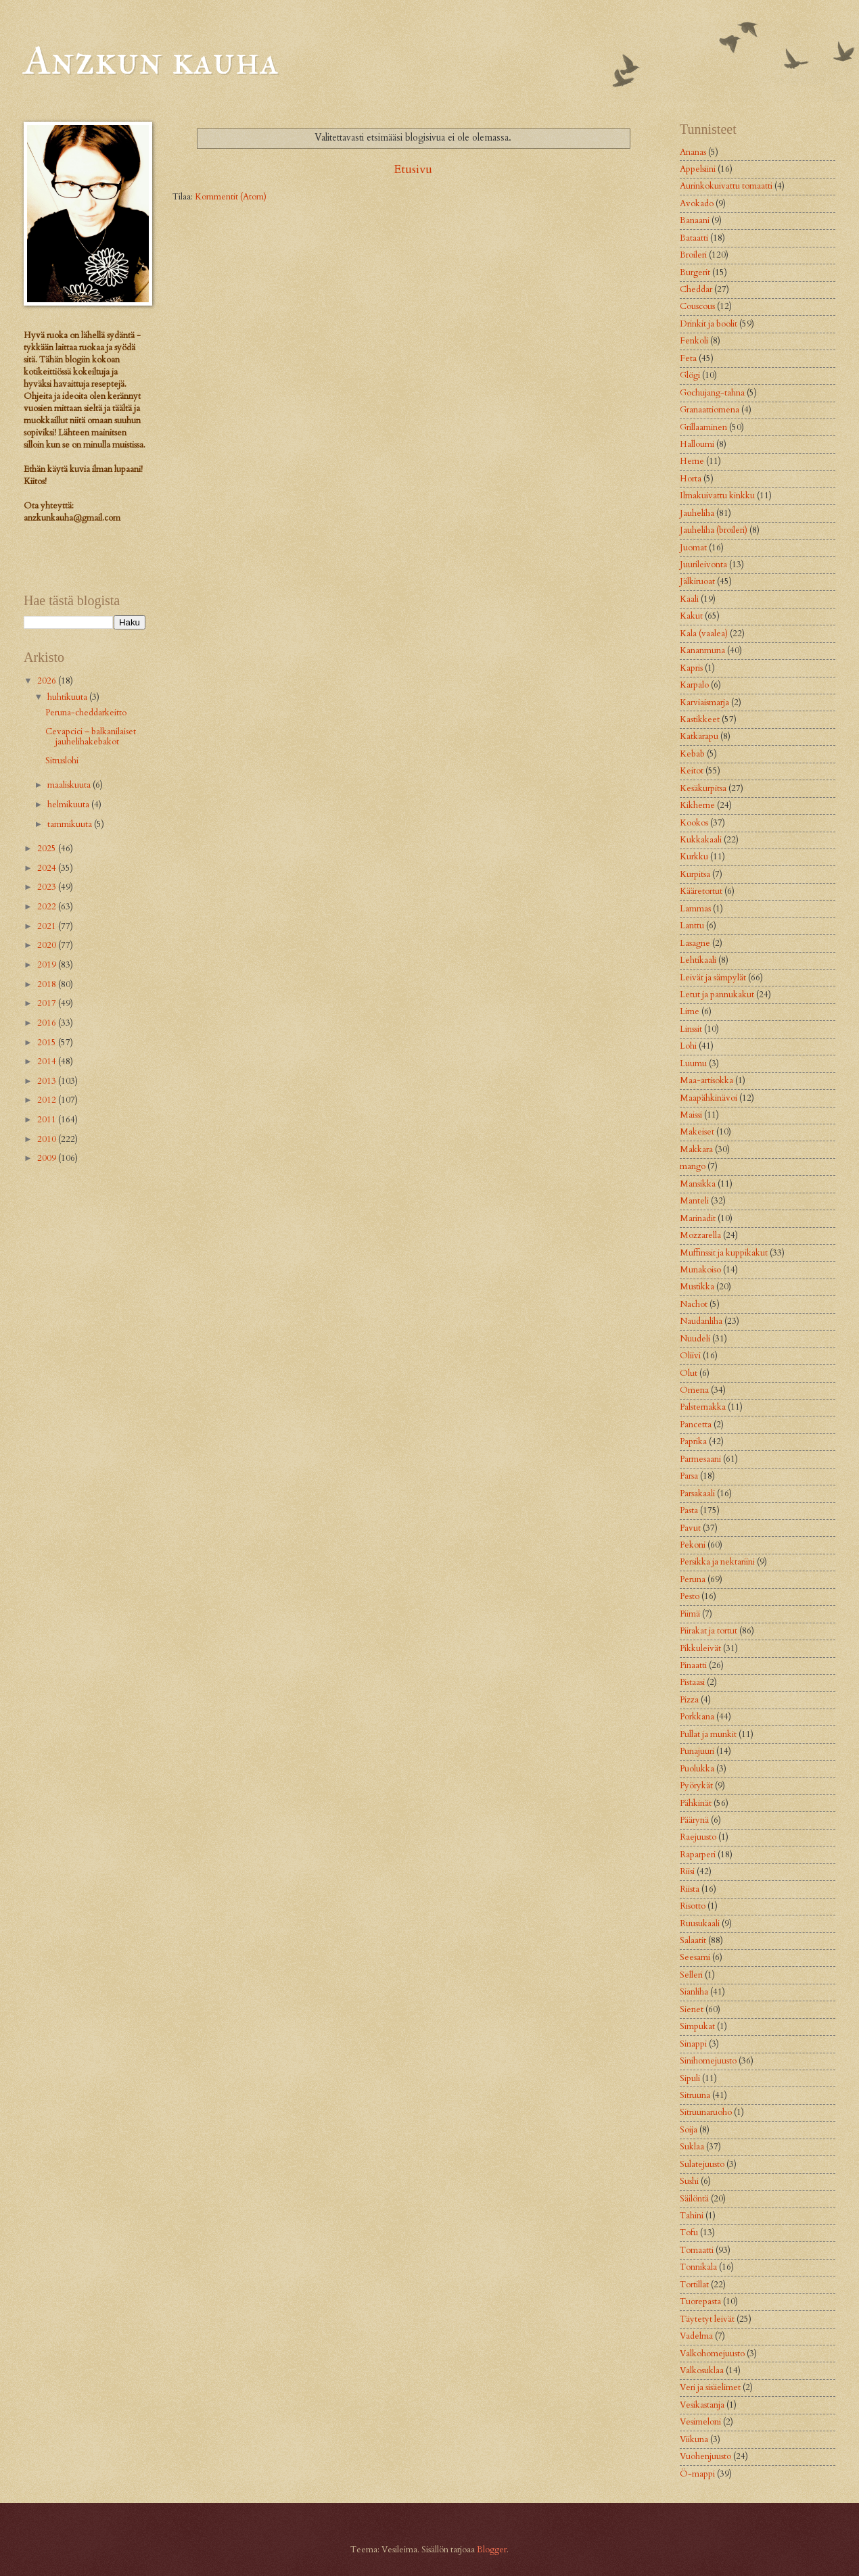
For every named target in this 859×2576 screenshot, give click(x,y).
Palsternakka (703, 1407)
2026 (47, 681)
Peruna (692, 1579)
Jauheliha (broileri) (713, 530)
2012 (47, 1100)
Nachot (693, 1304)
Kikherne (697, 805)
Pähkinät (696, 1803)
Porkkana (697, 1717)
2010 (47, 1139)
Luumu (693, 1063)
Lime (689, 1011)
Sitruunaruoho (706, 2112)
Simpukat (697, 2026)
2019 (47, 965)
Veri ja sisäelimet (710, 2387)
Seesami (695, 1957)
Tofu (689, 2232)
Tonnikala (698, 2267)
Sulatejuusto (702, 2164)
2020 (47, 945)
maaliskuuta (70, 785)
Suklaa (692, 2147)
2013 (47, 1081)
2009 (47, 1158)
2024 (47, 868)
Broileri (693, 255)
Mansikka (698, 1184)
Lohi (688, 1046)
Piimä (690, 1614)
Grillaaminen (703, 427)
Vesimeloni (700, 2422)
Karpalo (694, 685)
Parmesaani (700, 1459)
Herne (692, 461)
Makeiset (697, 1132)
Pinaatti (693, 1665)
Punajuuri (697, 1751)
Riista (689, 1889)
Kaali (689, 599)
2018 (47, 984)
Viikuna (694, 2439)
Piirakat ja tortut (708, 1631)
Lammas (695, 909)
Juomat (693, 548)
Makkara (696, 1149)
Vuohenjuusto (705, 2456)
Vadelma (696, 2336)
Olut (688, 1373)
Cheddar (696, 289)
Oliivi (690, 1356)
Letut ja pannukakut (717, 994)
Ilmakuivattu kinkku (717, 496)
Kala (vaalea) (704, 633)
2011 (47, 1120)
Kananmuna (702, 650)
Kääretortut (701, 891)
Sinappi (693, 2044)
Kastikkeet (700, 719)
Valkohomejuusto (712, 2353)
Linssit (691, 1029)
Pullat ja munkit (708, 1734)
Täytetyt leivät (707, 2319)
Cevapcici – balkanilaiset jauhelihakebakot (90, 736)
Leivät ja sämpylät (713, 978)
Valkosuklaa (702, 2370)
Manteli (694, 1201)
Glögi (690, 375)
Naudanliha (701, 1321)
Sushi (689, 2181)
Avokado (697, 203)
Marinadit (698, 1218)
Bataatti (694, 238)
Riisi (687, 1871)
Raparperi (698, 1854)
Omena (694, 1390)
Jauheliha (697, 513)
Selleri (691, 1975)
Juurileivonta (703, 564)
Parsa (689, 1476)
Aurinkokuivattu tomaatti (726, 186)
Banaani (695, 220)
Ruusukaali (700, 1923)
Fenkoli (694, 341)
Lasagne (695, 943)
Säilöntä (694, 2199)
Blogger (492, 2550)
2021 (47, 926)
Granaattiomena (709, 410)
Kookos (694, 823)
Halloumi (697, 444)
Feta (688, 358)
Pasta (689, 1510)
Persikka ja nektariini (717, 1562)
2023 (47, 887)
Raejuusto (698, 1837)
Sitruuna (695, 2095)
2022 (47, 907)
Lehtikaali (698, 960)
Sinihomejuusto (708, 2061)
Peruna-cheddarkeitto (85, 713)
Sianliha (694, 1992)
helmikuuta (69, 804)
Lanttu (692, 926)
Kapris (691, 668)
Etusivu (413, 169)
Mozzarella (700, 1235)
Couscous (697, 306)
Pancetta (696, 1424)
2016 (47, 1023)
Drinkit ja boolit (708, 324)
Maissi (691, 1115)
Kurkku (694, 857)
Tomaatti (697, 2250)
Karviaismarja (704, 702)
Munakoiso (700, 1270)
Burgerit (695, 272)
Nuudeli (695, 1339)
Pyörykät (696, 1786)
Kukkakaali (701, 840)
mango (692, 1166)
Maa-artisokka (706, 1080)
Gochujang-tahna (712, 393)
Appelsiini (698, 169)
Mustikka (697, 1287)
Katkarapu (699, 736)
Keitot (691, 771)
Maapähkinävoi (708, 1098)
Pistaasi (692, 1682)
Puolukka (697, 1769)
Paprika (693, 1441)
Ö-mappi (697, 2474)
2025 (47, 848)
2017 (47, 1003)
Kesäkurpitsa (703, 788)
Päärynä (694, 1820)
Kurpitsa (695, 874)
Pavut (690, 1528)
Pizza (689, 1700)
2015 (47, 1042)
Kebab (692, 754)
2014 (47, 1061)
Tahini (691, 2216)
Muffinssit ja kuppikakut (724, 1253)
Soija (688, 2130)
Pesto (689, 1596)
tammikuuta (70, 824)
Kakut (691, 616)
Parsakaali (697, 1493)
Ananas (693, 152)
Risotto (692, 1906)
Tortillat (694, 2285)
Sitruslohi (61, 761)
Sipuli (690, 2078)
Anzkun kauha (151, 60)
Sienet (691, 2009)
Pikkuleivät (700, 1648)
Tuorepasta (700, 2301)
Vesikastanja (702, 2405)
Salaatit (693, 1940)
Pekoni (692, 1545)
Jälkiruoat (697, 581)
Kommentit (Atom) (230, 197)
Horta (690, 479)
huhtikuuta (68, 697)
